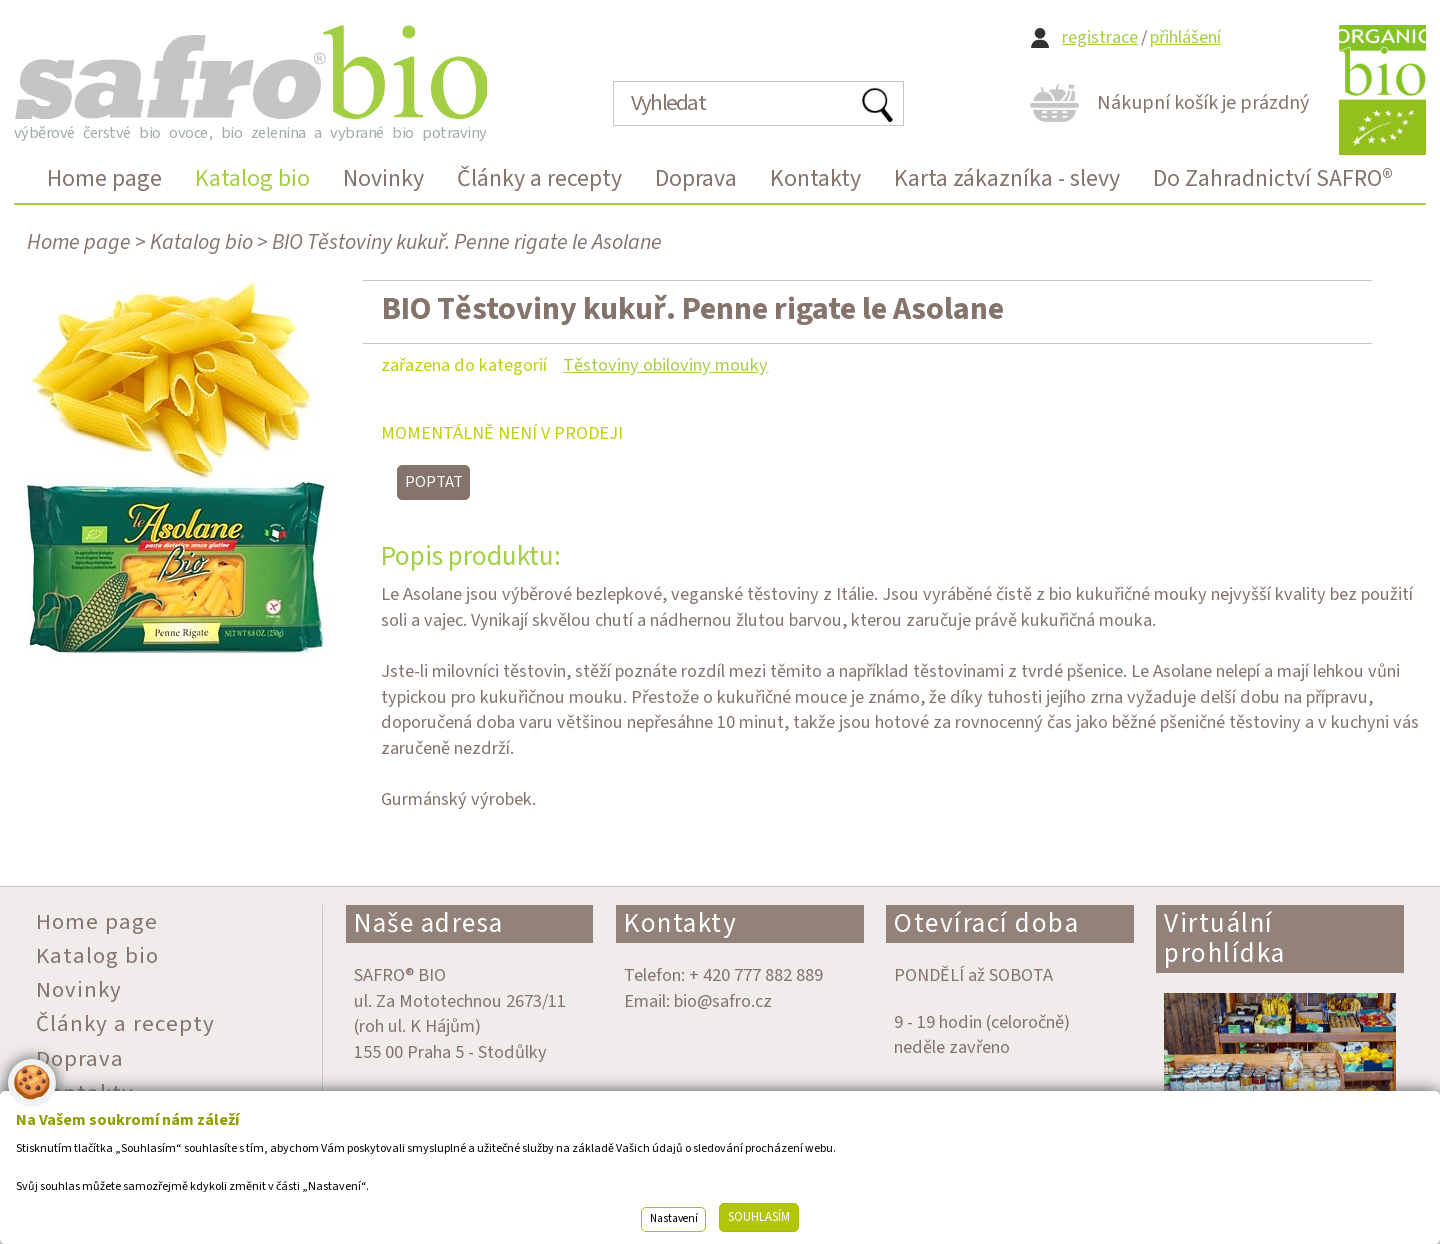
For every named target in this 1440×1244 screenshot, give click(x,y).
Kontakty (680, 923)
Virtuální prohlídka (1225, 938)
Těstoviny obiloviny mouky (665, 365)
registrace (1100, 37)
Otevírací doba (986, 923)
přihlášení (1185, 37)
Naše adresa (429, 923)
